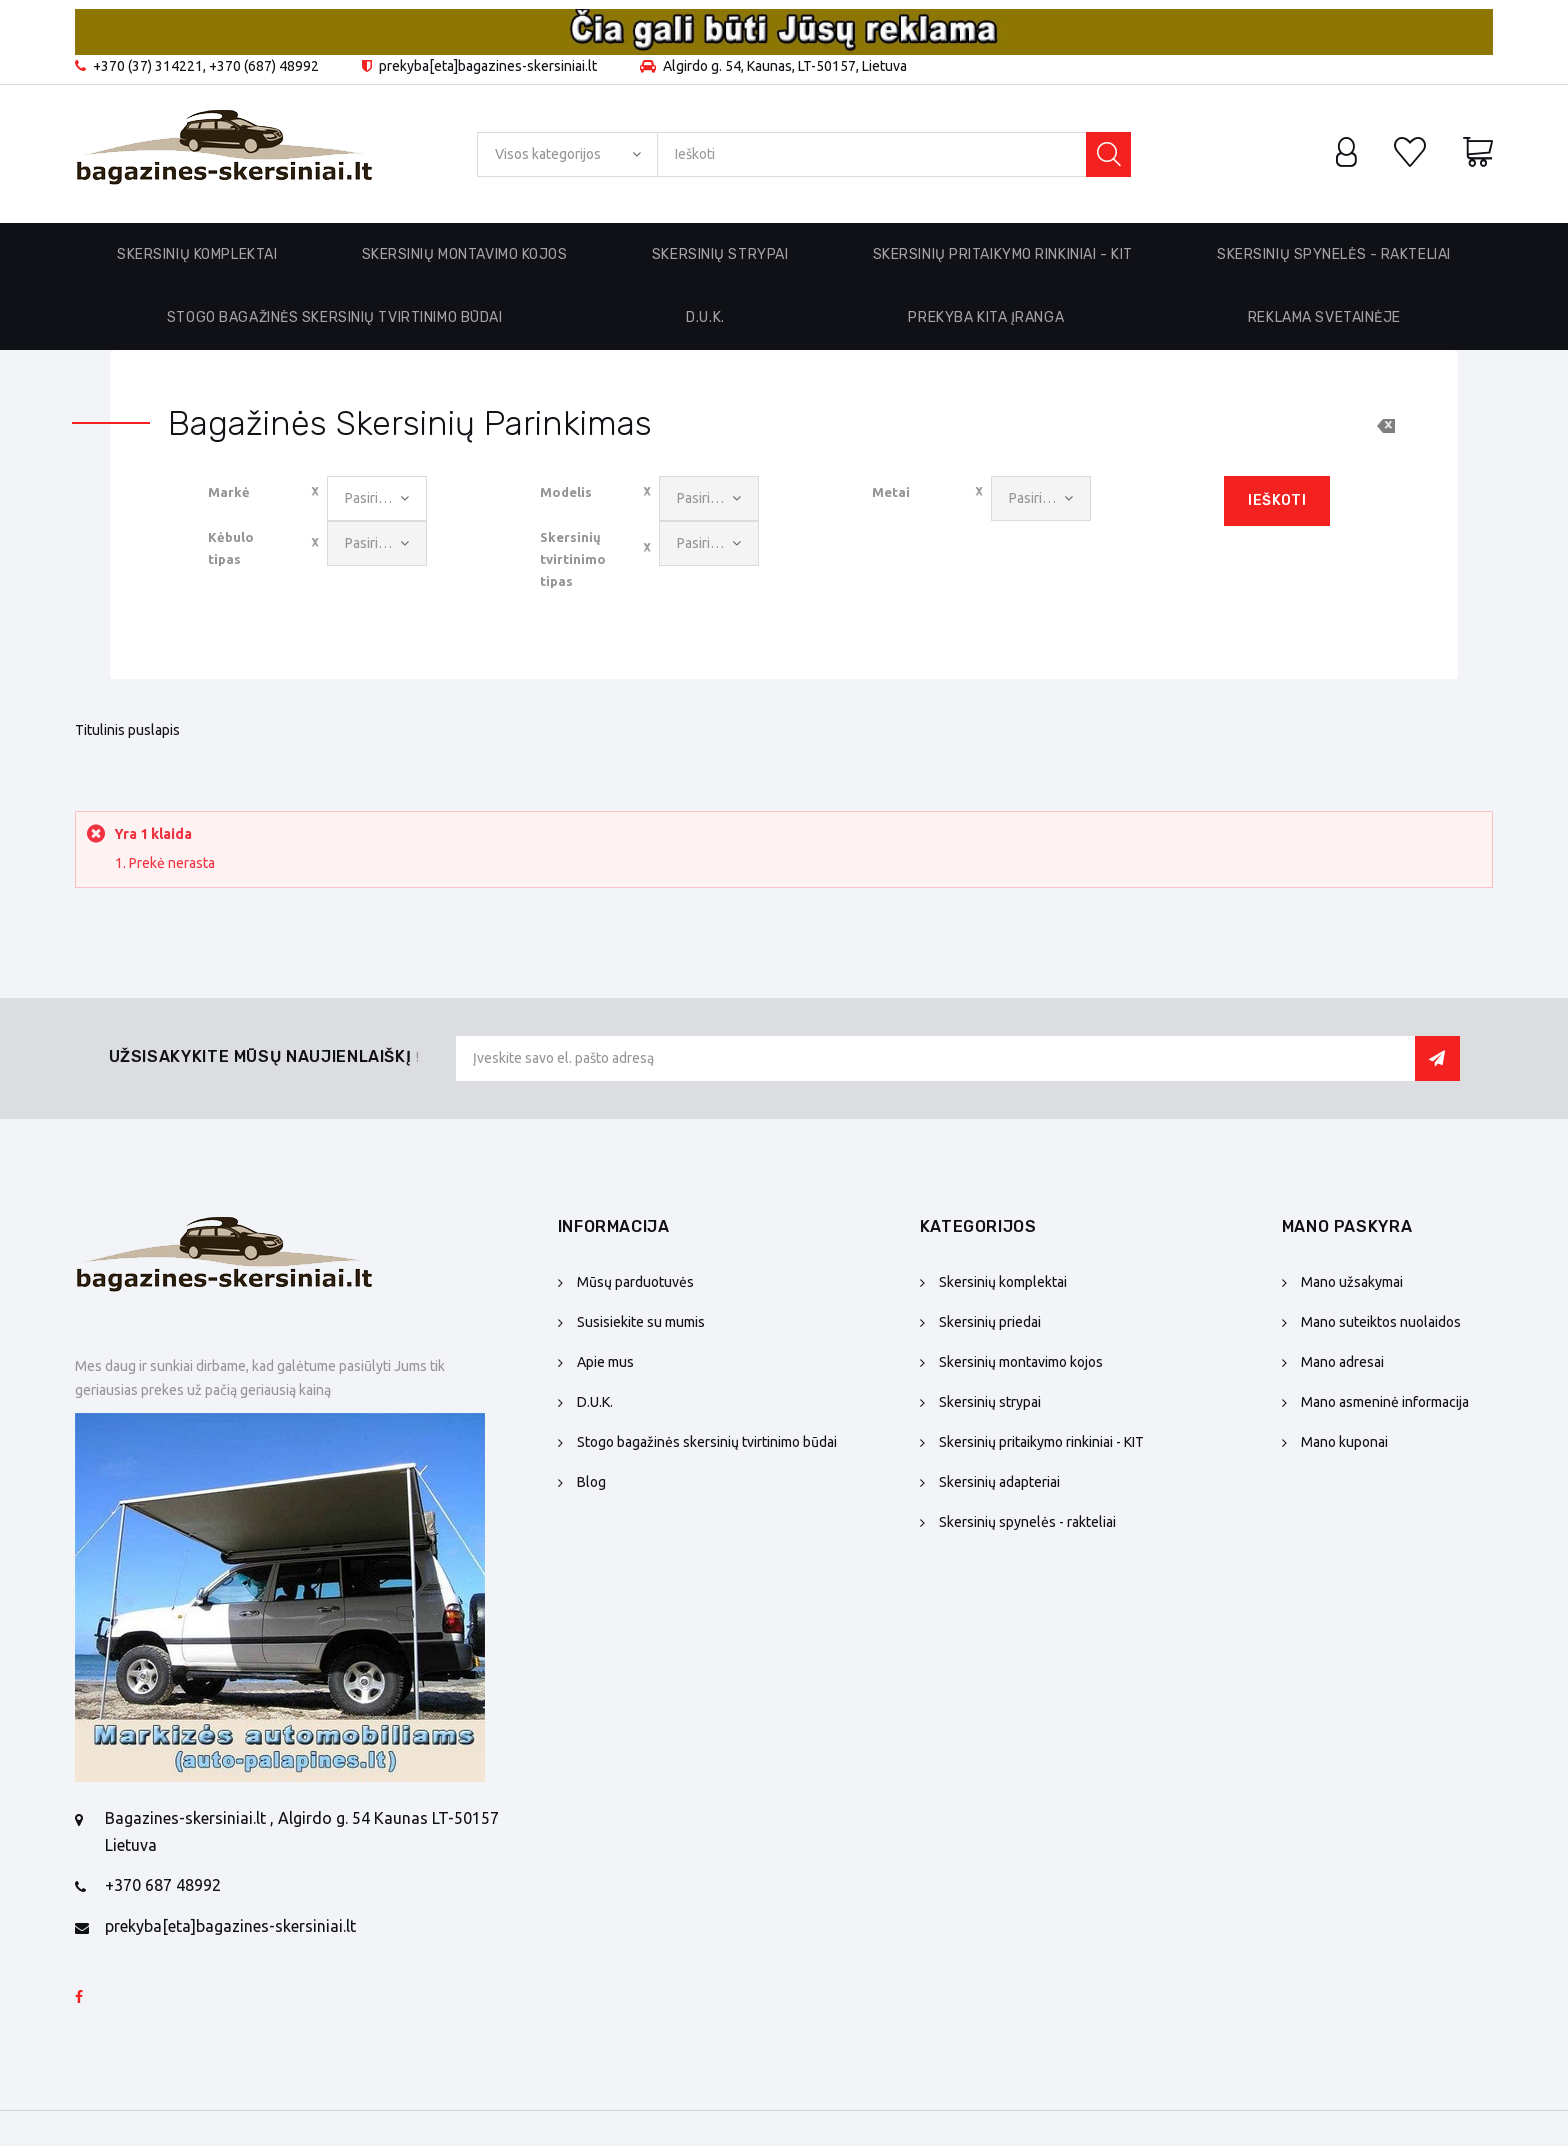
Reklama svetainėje (1324, 317)
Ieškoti (1277, 500)
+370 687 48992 (163, 1885)
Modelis (566, 492)
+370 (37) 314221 (148, 66)
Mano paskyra (1347, 1226)
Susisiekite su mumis (641, 1322)
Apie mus (605, 1362)
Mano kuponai (1344, 1442)
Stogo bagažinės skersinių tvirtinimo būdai (335, 317)
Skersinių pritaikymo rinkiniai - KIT (1041, 1442)
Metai (891, 492)
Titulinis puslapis (127, 730)
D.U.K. (705, 317)
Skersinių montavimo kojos (1021, 1362)
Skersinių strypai (990, 1402)
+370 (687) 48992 (264, 66)
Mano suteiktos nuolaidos (1381, 1322)
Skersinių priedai (990, 1322)
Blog (591, 1482)
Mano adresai (1342, 1362)
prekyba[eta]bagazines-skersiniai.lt (230, 1926)
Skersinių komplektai (1003, 1282)
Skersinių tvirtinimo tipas (573, 559)
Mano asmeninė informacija (1385, 1402)
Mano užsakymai (1352, 1282)
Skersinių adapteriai (999, 1482)
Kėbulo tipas (231, 548)
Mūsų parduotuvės (635, 1282)
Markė (229, 492)
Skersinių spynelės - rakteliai (1027, 1522)
